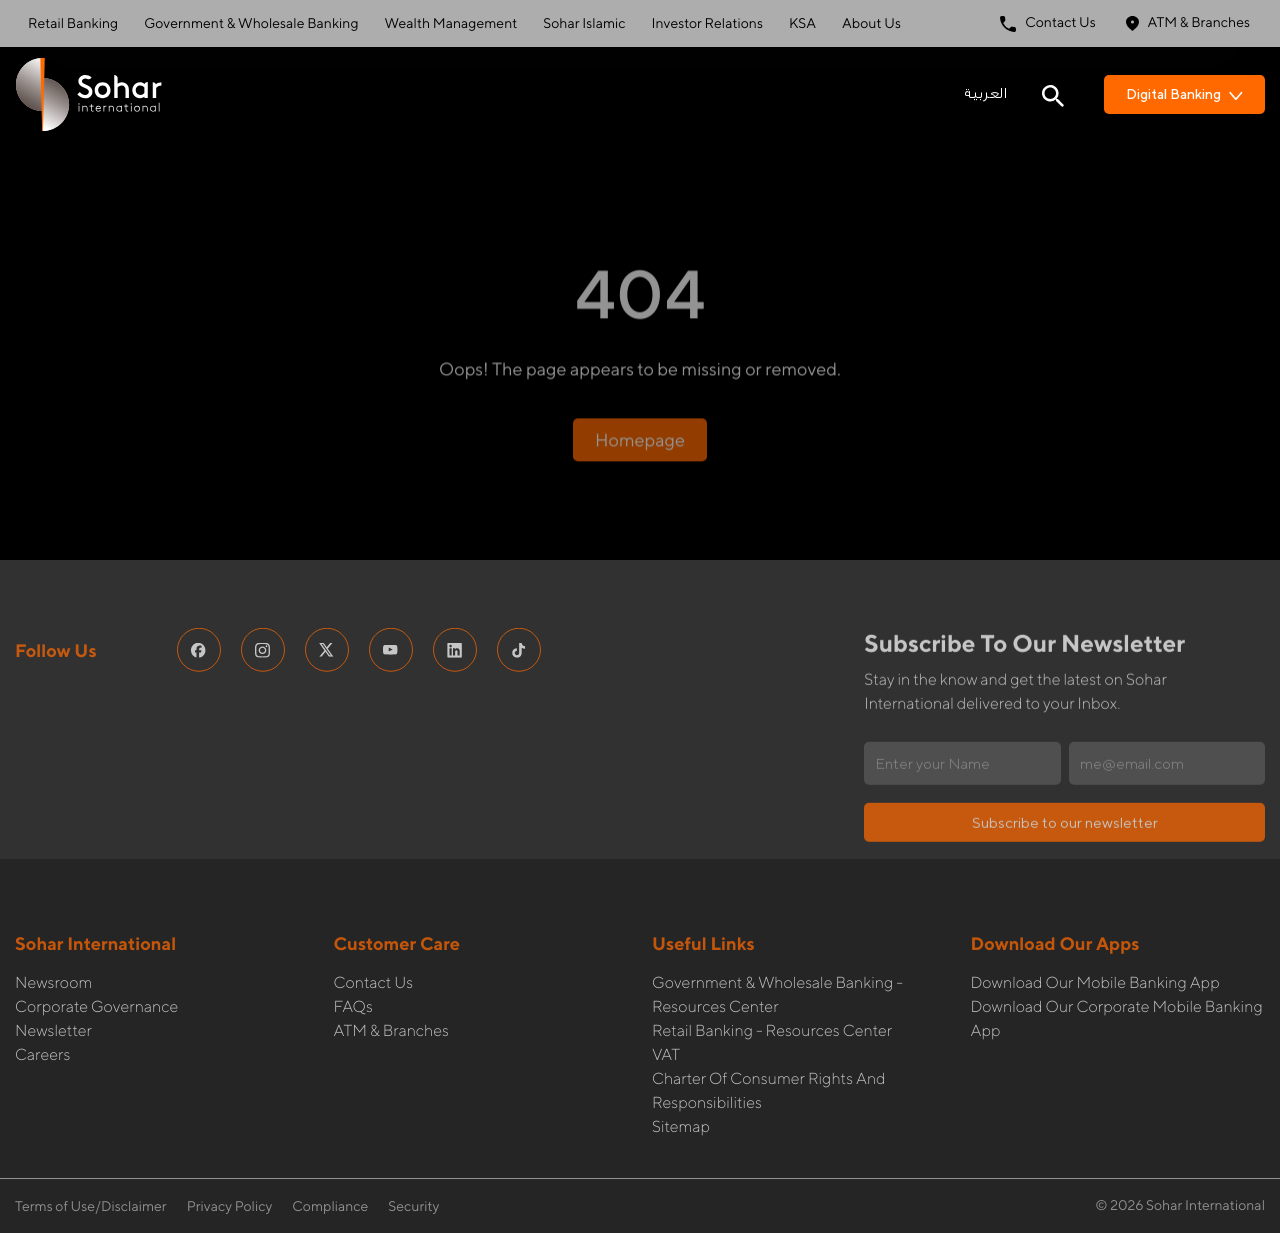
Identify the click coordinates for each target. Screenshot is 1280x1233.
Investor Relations (707, 24)
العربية (985, 94)
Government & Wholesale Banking (251, 24)
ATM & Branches (1188, 23)
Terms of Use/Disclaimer (91, 1207)
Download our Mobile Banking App (1095, 941)
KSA (802, 24)
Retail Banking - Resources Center (772, 989)
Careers (42, 1013)
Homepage (640, 376)
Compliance (330, 1207)
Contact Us (1048, 23)
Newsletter (53, 989)
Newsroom (53, 941)
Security (413, 1207)
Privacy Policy (230, 1207)
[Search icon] (1053, 94)
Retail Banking (73, 24)
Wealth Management (451, 24)
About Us (871, 24)
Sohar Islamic (584, 24)
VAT (666, 1013)
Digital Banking (1184, 94)
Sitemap (681, 1085)
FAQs (353, 965)
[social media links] (199, 609)
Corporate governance (96, 965)
